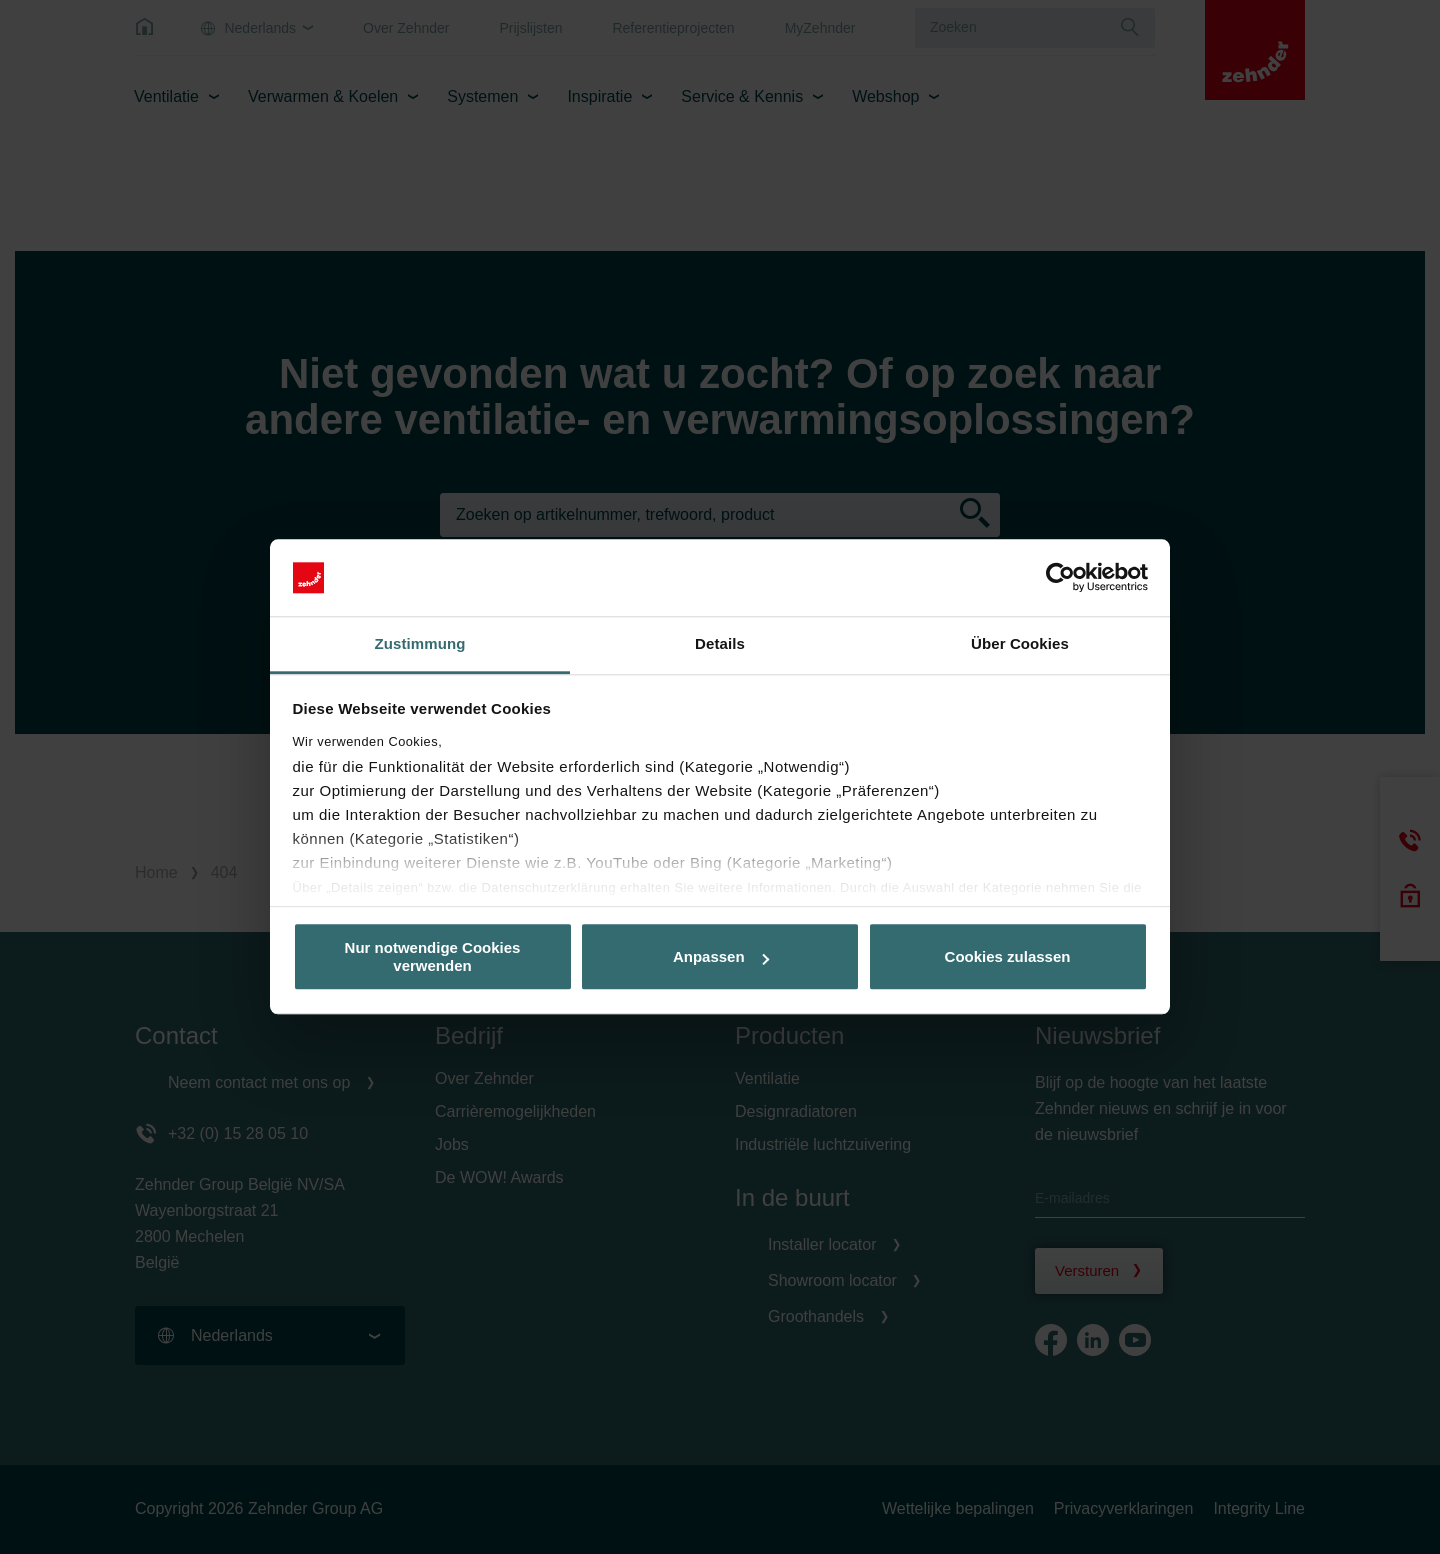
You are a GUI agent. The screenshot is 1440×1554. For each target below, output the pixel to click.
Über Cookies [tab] (1020, 643)
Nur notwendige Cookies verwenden (433, 957)
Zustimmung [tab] (420, 643)
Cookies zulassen (1008, 956)
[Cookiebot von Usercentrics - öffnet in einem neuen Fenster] (1060, 578)
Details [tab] (720, 643)
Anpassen (721, 956)
